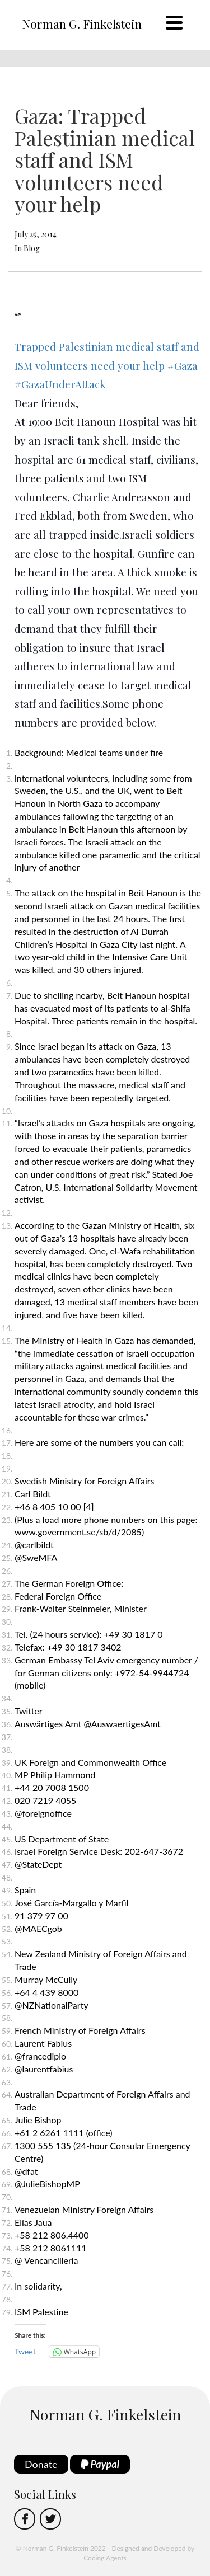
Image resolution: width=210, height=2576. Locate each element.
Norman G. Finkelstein (82, 23)
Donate (41, 2464)
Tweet (25, 2351)
